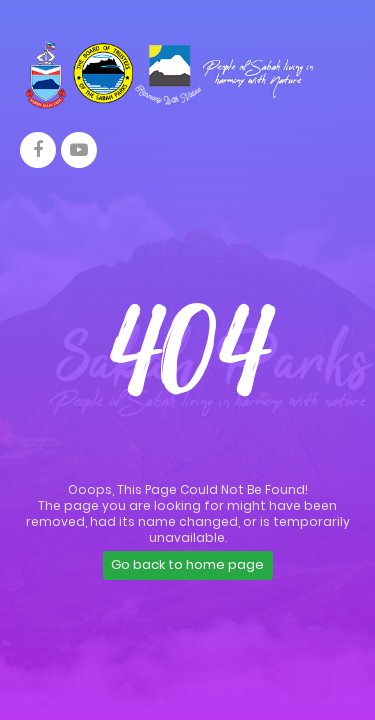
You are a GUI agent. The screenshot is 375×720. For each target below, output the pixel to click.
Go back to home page (187, 564)
